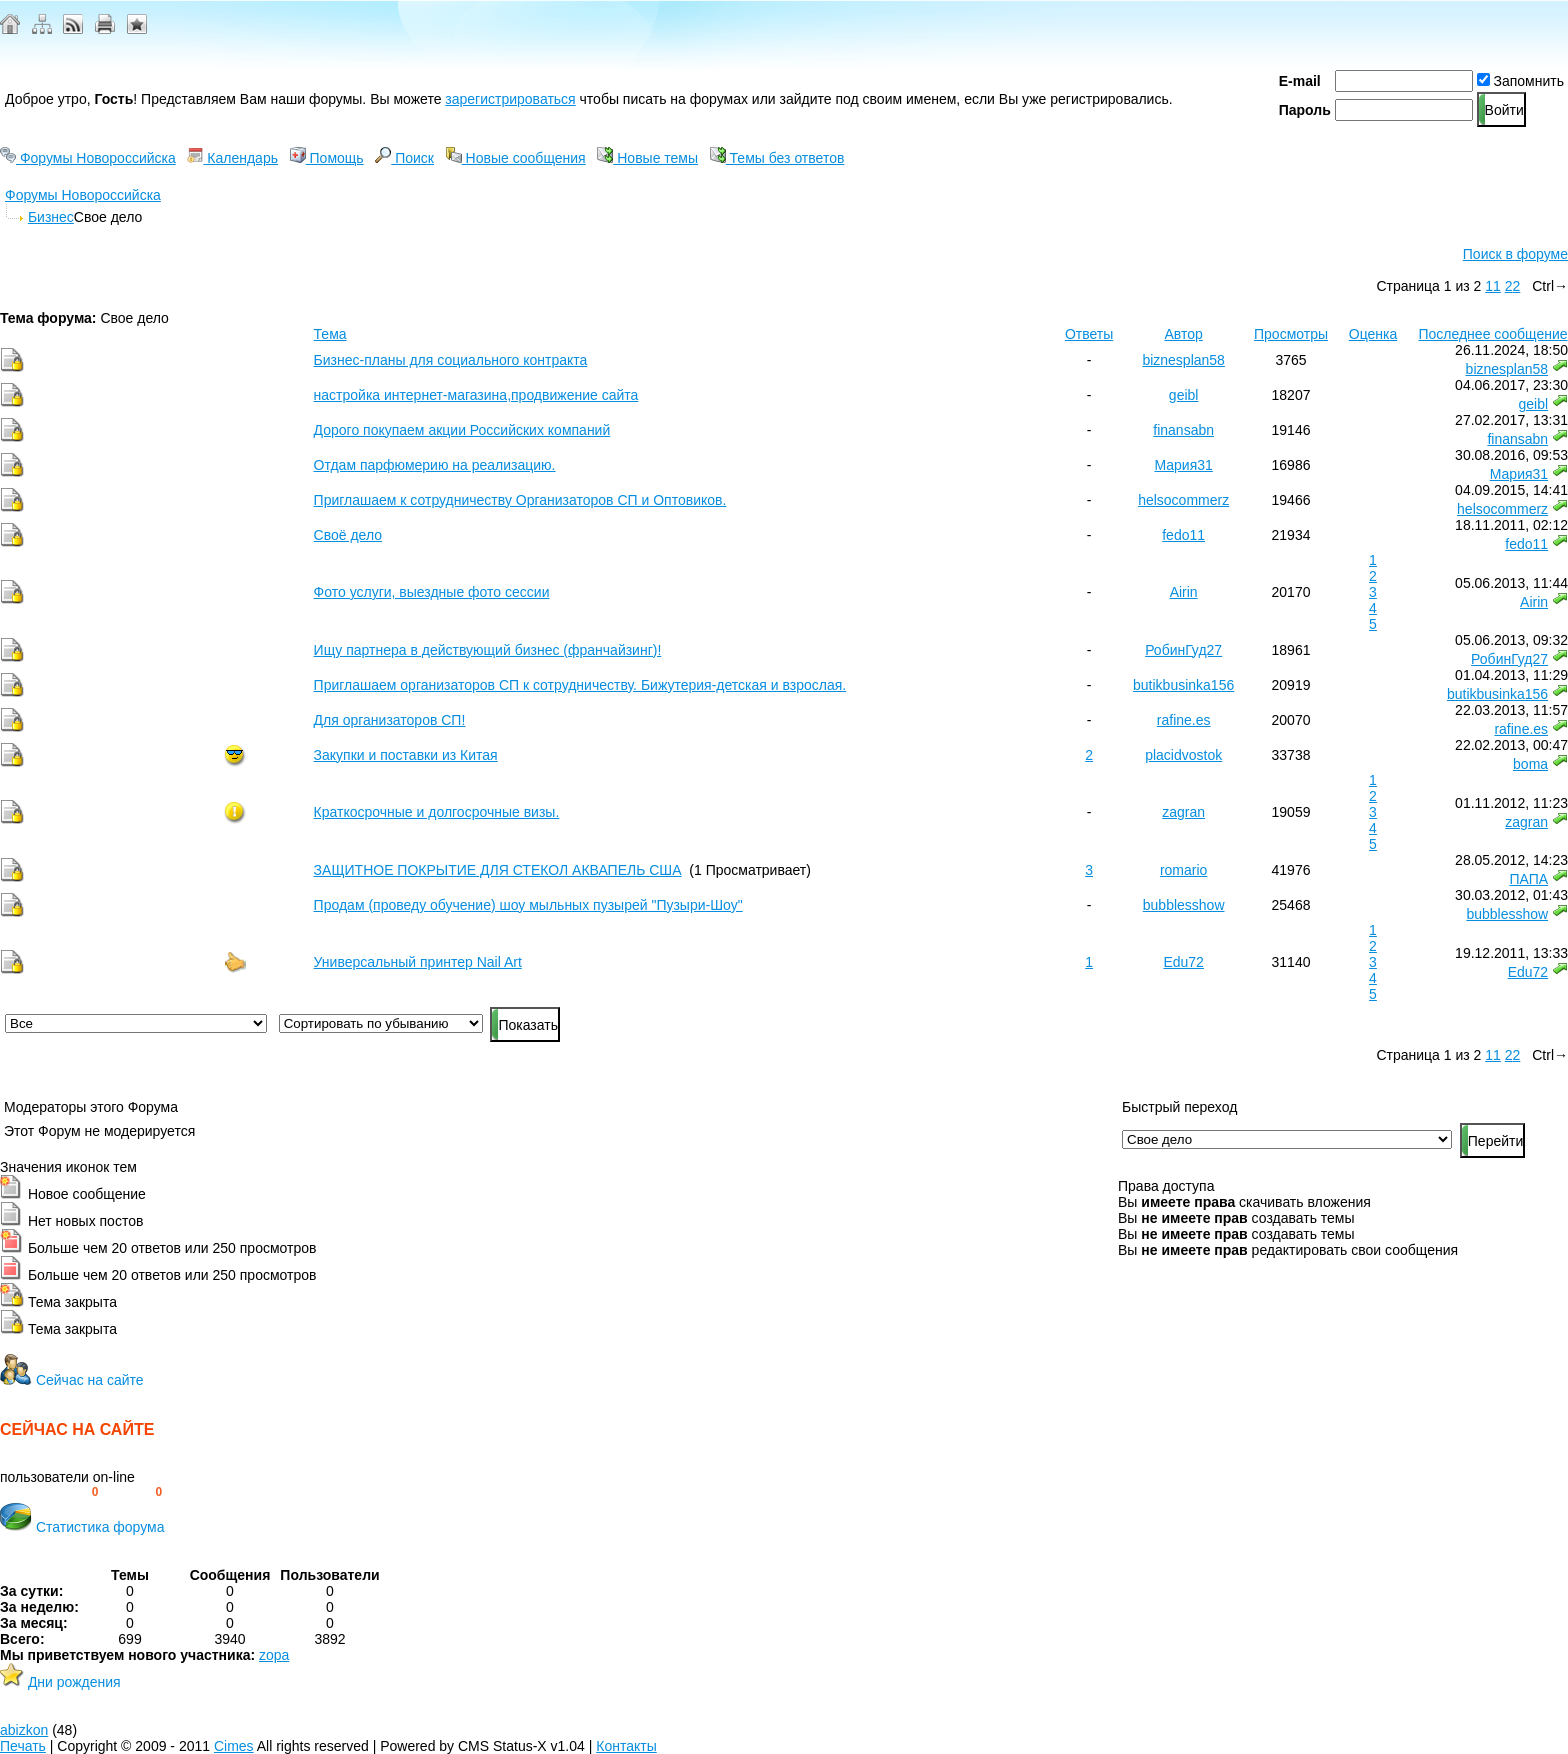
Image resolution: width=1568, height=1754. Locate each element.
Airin (1184, 592)
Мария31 (1183, 465)
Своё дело (348, 535)
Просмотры (1291, 334)
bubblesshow (1184, 905)
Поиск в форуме (1515, 254)
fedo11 (1183, 535)
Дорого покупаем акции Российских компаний (462, 430)
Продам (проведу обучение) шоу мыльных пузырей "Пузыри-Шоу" (528, 905)
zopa (274, 1655)
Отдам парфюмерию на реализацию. (435, 465)
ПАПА (1528, 879)
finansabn (1183, 430)
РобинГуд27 (1183, 650)
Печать (23, 1746)
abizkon (24, 1730)
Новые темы (647, 158)
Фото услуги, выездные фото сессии (432, 592)
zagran (1183, 812)
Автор (1184, 334)
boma (1530, 764)
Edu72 (1183, 962)
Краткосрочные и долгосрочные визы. (437, 812)
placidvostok (1183, 755)
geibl (1184, 395)
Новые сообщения (516, 158)
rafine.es (1184, 720)
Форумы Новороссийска (88, 158)
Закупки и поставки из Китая (406, 755)
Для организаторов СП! (390, 720)
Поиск (404, 158)
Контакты (626, 1746)
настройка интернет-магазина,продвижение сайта (476, 395)
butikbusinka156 (1183, 685)
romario (1183, 870)
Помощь (327, 158)
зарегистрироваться (510, 99)
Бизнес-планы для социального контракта (451, 360)
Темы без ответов (777, 158)
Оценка (1373, 334)
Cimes (234, 1746)
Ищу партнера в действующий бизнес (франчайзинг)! (488, 650)
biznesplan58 (1183, 360)
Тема (330, 334)
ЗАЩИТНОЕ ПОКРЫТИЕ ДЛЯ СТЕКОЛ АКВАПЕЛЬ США (498, 870)
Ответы (1089, 334)
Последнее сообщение (1492, 334)
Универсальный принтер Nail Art (418, 962)
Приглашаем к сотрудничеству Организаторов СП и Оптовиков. (520, 500)
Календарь (232, 158)
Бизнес (51, 217)
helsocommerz (1183, 500)
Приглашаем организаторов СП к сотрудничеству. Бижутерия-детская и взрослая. (580, 685)
